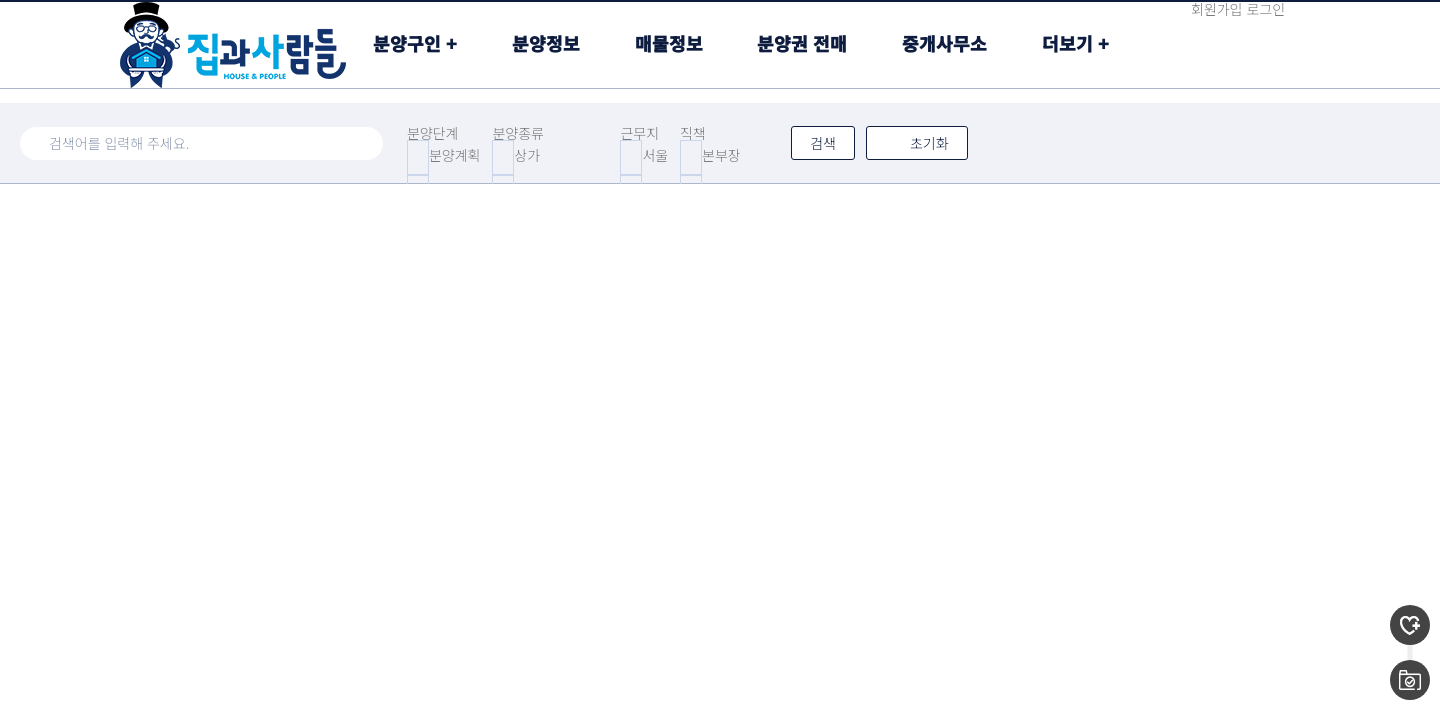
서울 (655, 155)
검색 (823, 143)
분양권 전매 (802, 43)
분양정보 (546, 43)
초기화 (917, 143)
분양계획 (455, 155)
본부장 (721, 155)
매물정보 (669, 43)
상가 (527, 155)
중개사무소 (944, 43)
